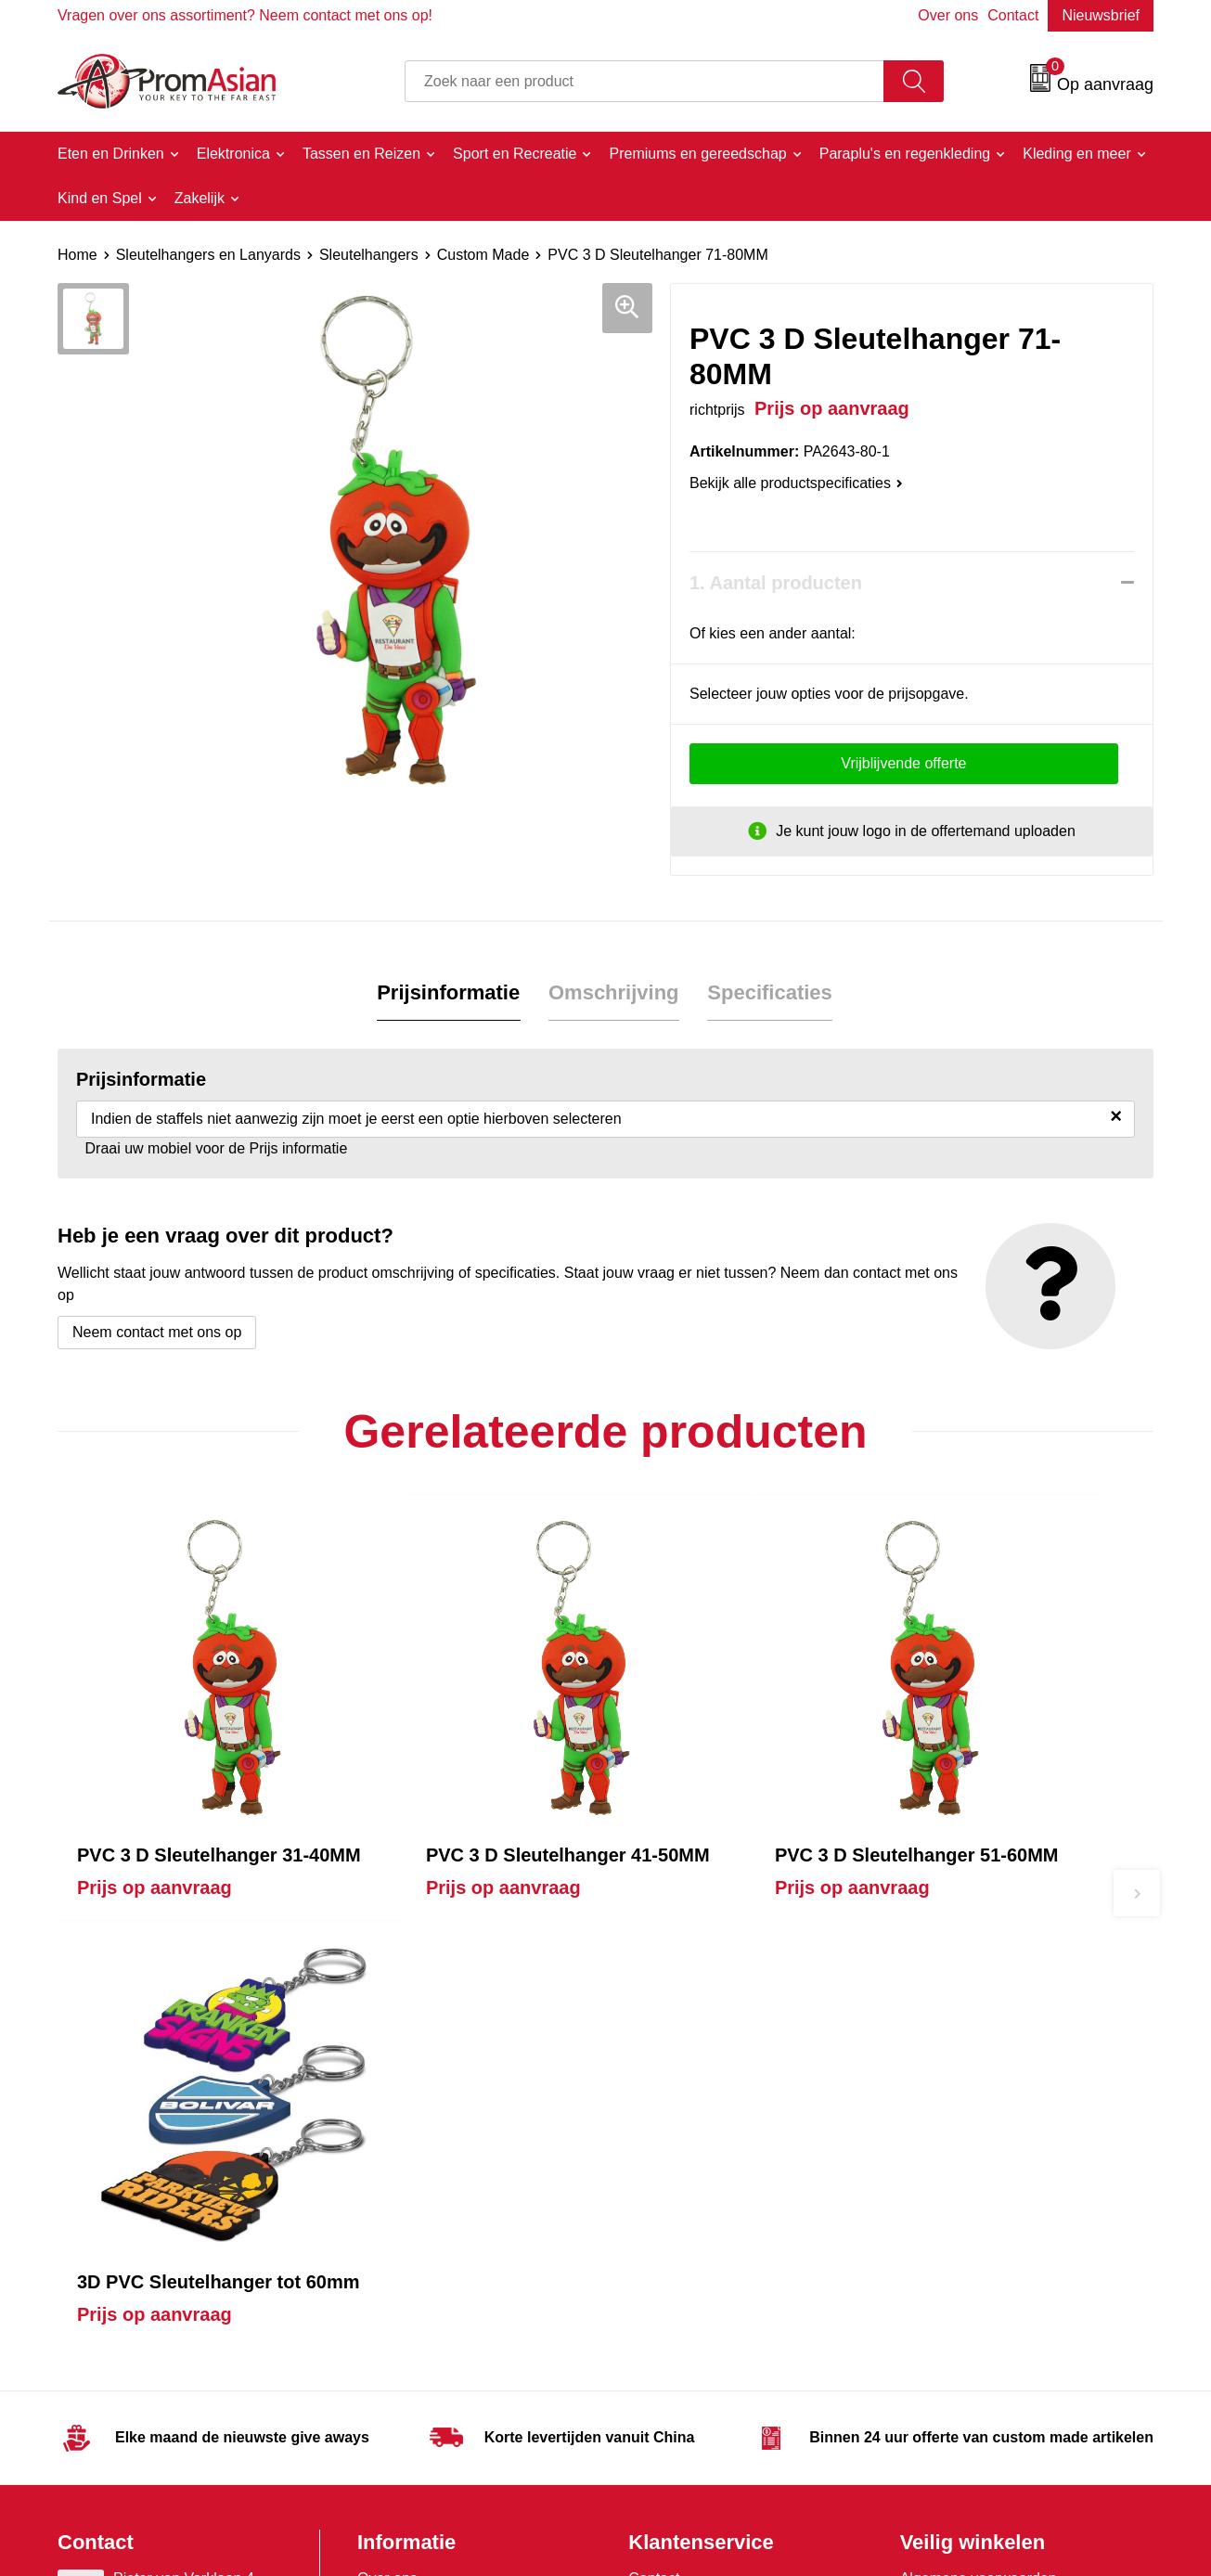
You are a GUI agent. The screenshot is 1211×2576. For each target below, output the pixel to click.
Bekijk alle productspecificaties (796, 483)
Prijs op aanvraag (154, 1840)
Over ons (948, 15)
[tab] (449, 993)
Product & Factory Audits (710, 2132)
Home (77, 255)
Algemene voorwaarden (978, 2104)
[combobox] (644, 81)
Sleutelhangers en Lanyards (208, 255)
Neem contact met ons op (156, 1332)
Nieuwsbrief (1101, 15)
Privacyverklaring (956, 2160)
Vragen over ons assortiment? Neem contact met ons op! (245, 15)
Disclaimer (935, 2188)
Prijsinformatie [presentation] (449, 992)
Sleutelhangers (369, 255)
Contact (1012, 15)
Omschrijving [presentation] (613, 992)
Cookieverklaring (955, 2132)
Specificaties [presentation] (769, 992)
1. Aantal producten (775, 583)
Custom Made (483, 255)
